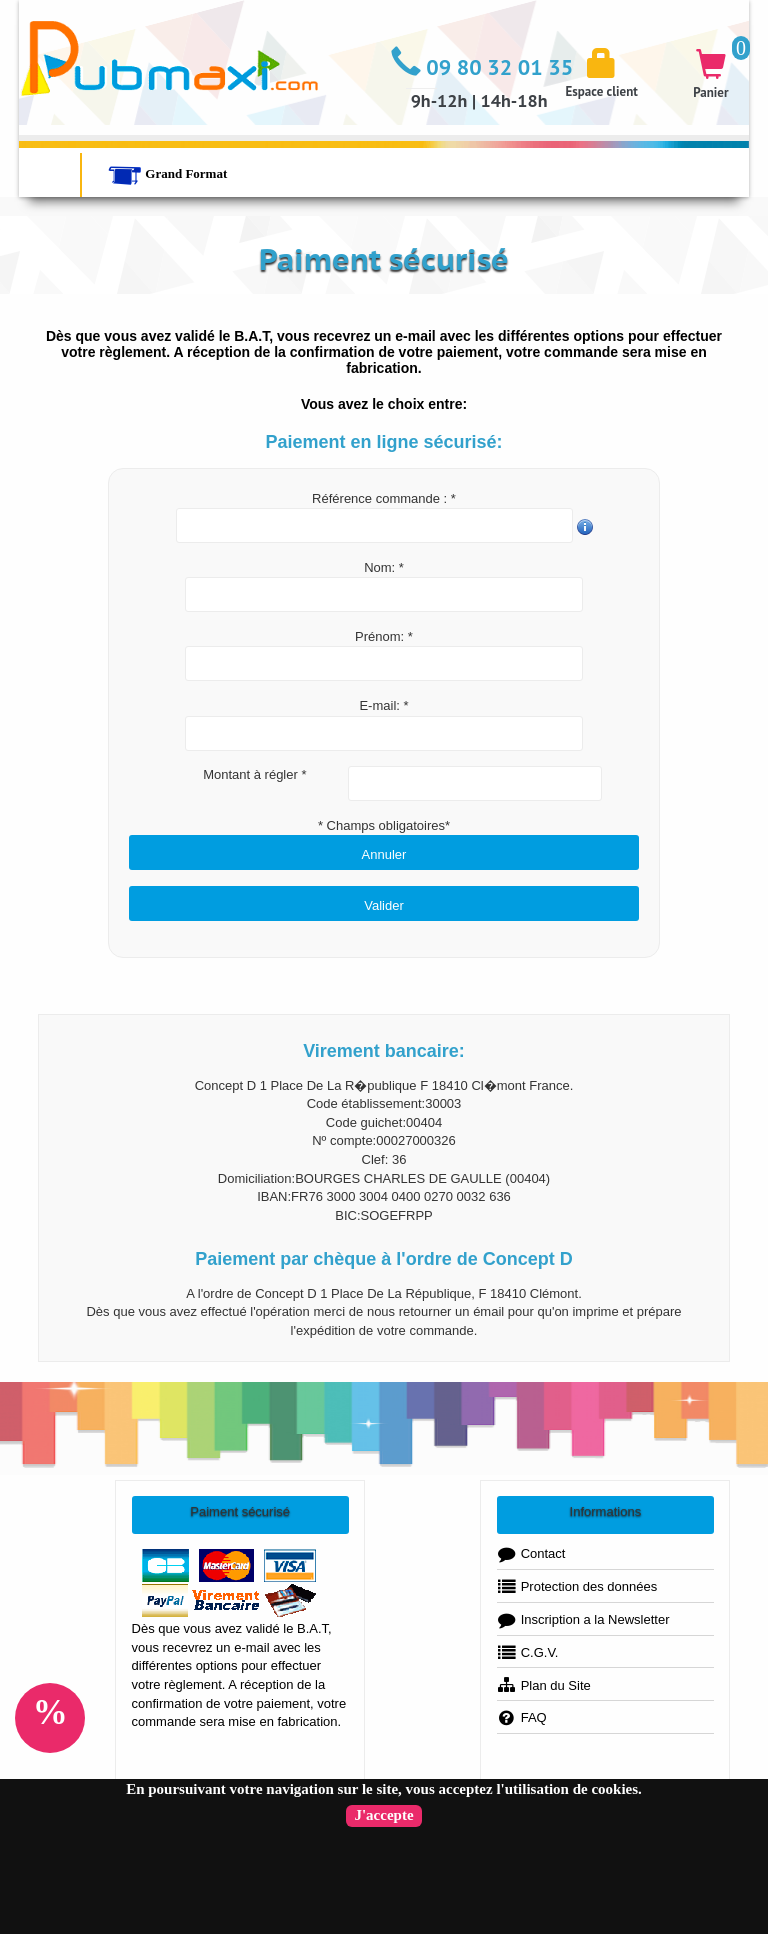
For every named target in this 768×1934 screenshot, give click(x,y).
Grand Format (167, 173)
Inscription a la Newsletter (583, 1619)
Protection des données (577, 1586)
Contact (531, 1553)
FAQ (522, 1717)
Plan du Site (544, 1685)
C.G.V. (528, 1652)
